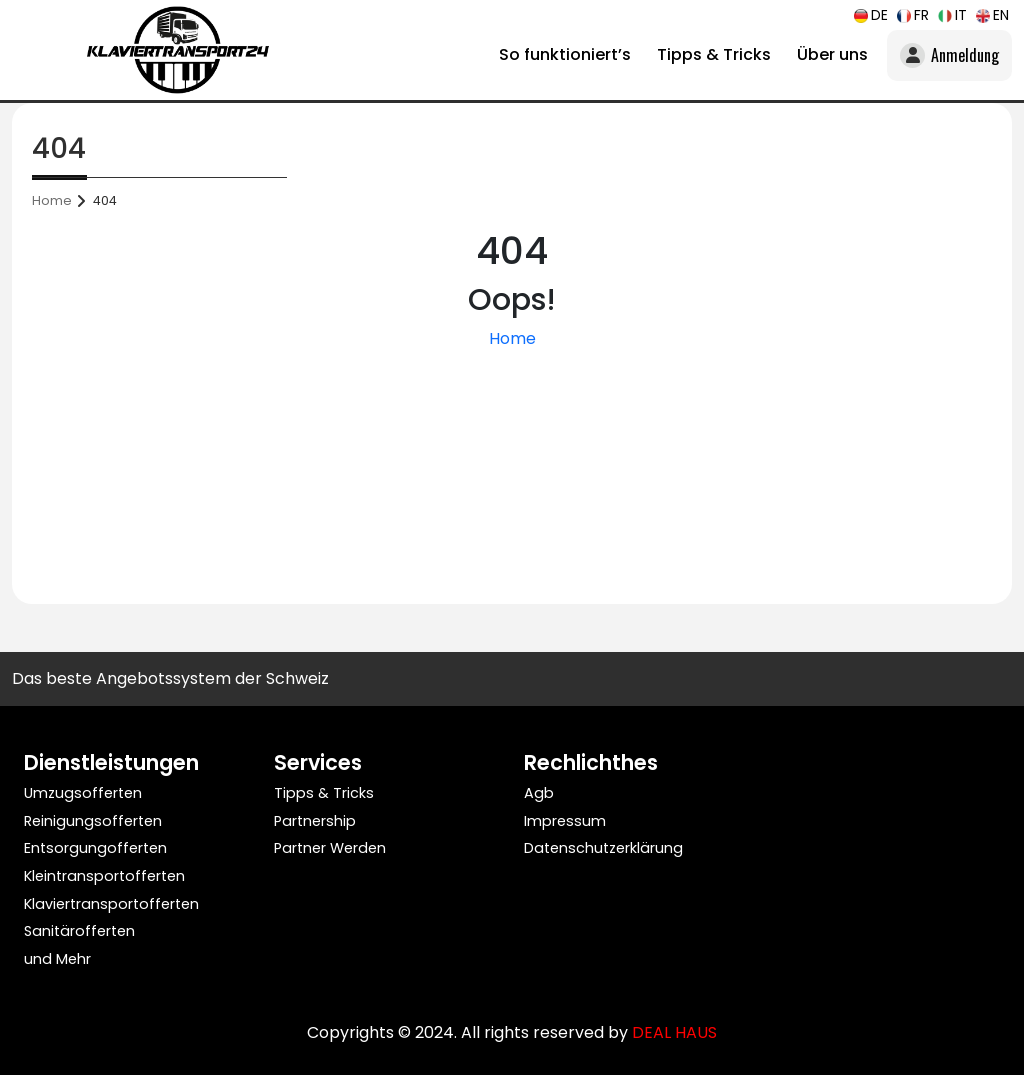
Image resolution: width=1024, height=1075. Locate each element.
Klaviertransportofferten (111, 904)
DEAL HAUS (674, 1032)
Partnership (315, 821)
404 (105, 200)
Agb (539, 793)
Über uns (832, 54)
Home (52, 200)
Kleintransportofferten (104, 876)
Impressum (565, 821)
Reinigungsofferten (93, 821)
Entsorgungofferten (95, 848)
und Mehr (57, 959)
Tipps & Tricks (714, 54)
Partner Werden (330, 848)
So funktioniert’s (565, 54)
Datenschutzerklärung (603, 848)
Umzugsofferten (83, 793)
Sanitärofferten (79, 931)
